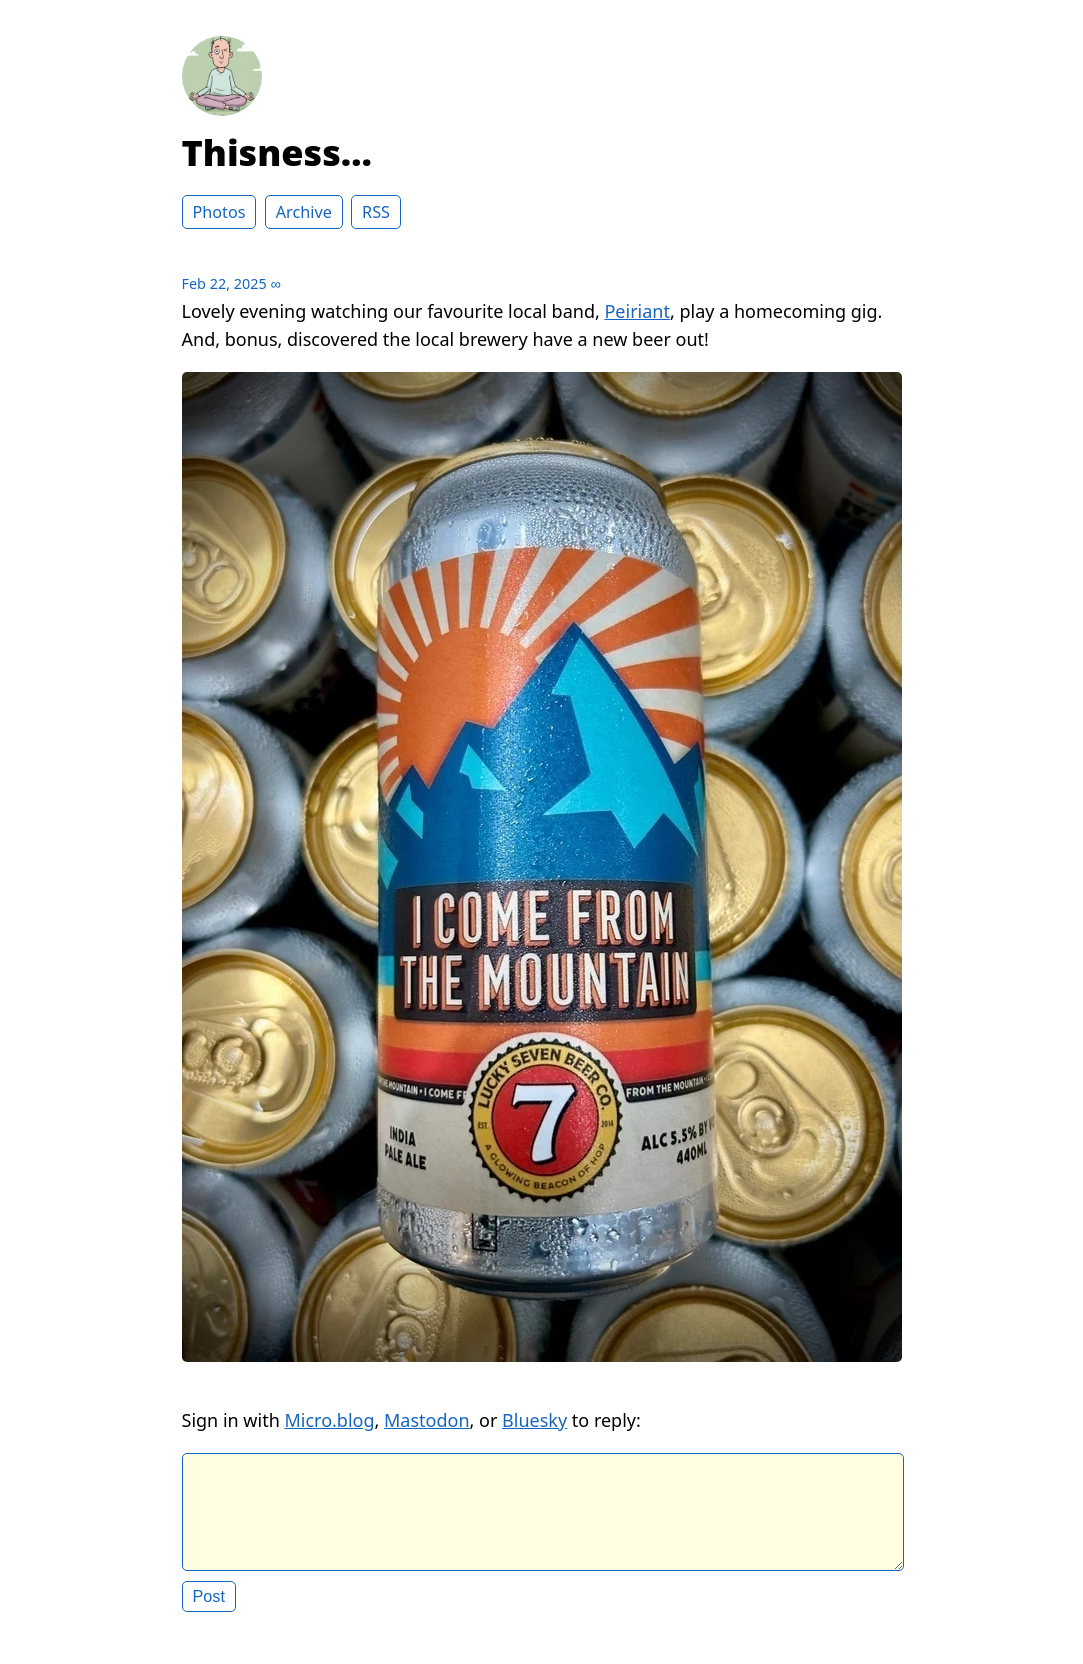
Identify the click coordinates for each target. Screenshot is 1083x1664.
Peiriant (636, 311)
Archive (304, 212)
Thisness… (277, 152)
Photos (219, 212)
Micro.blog (329, 1420)
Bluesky (534, 1420)
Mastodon (427, 1420)
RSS (376, 212)
